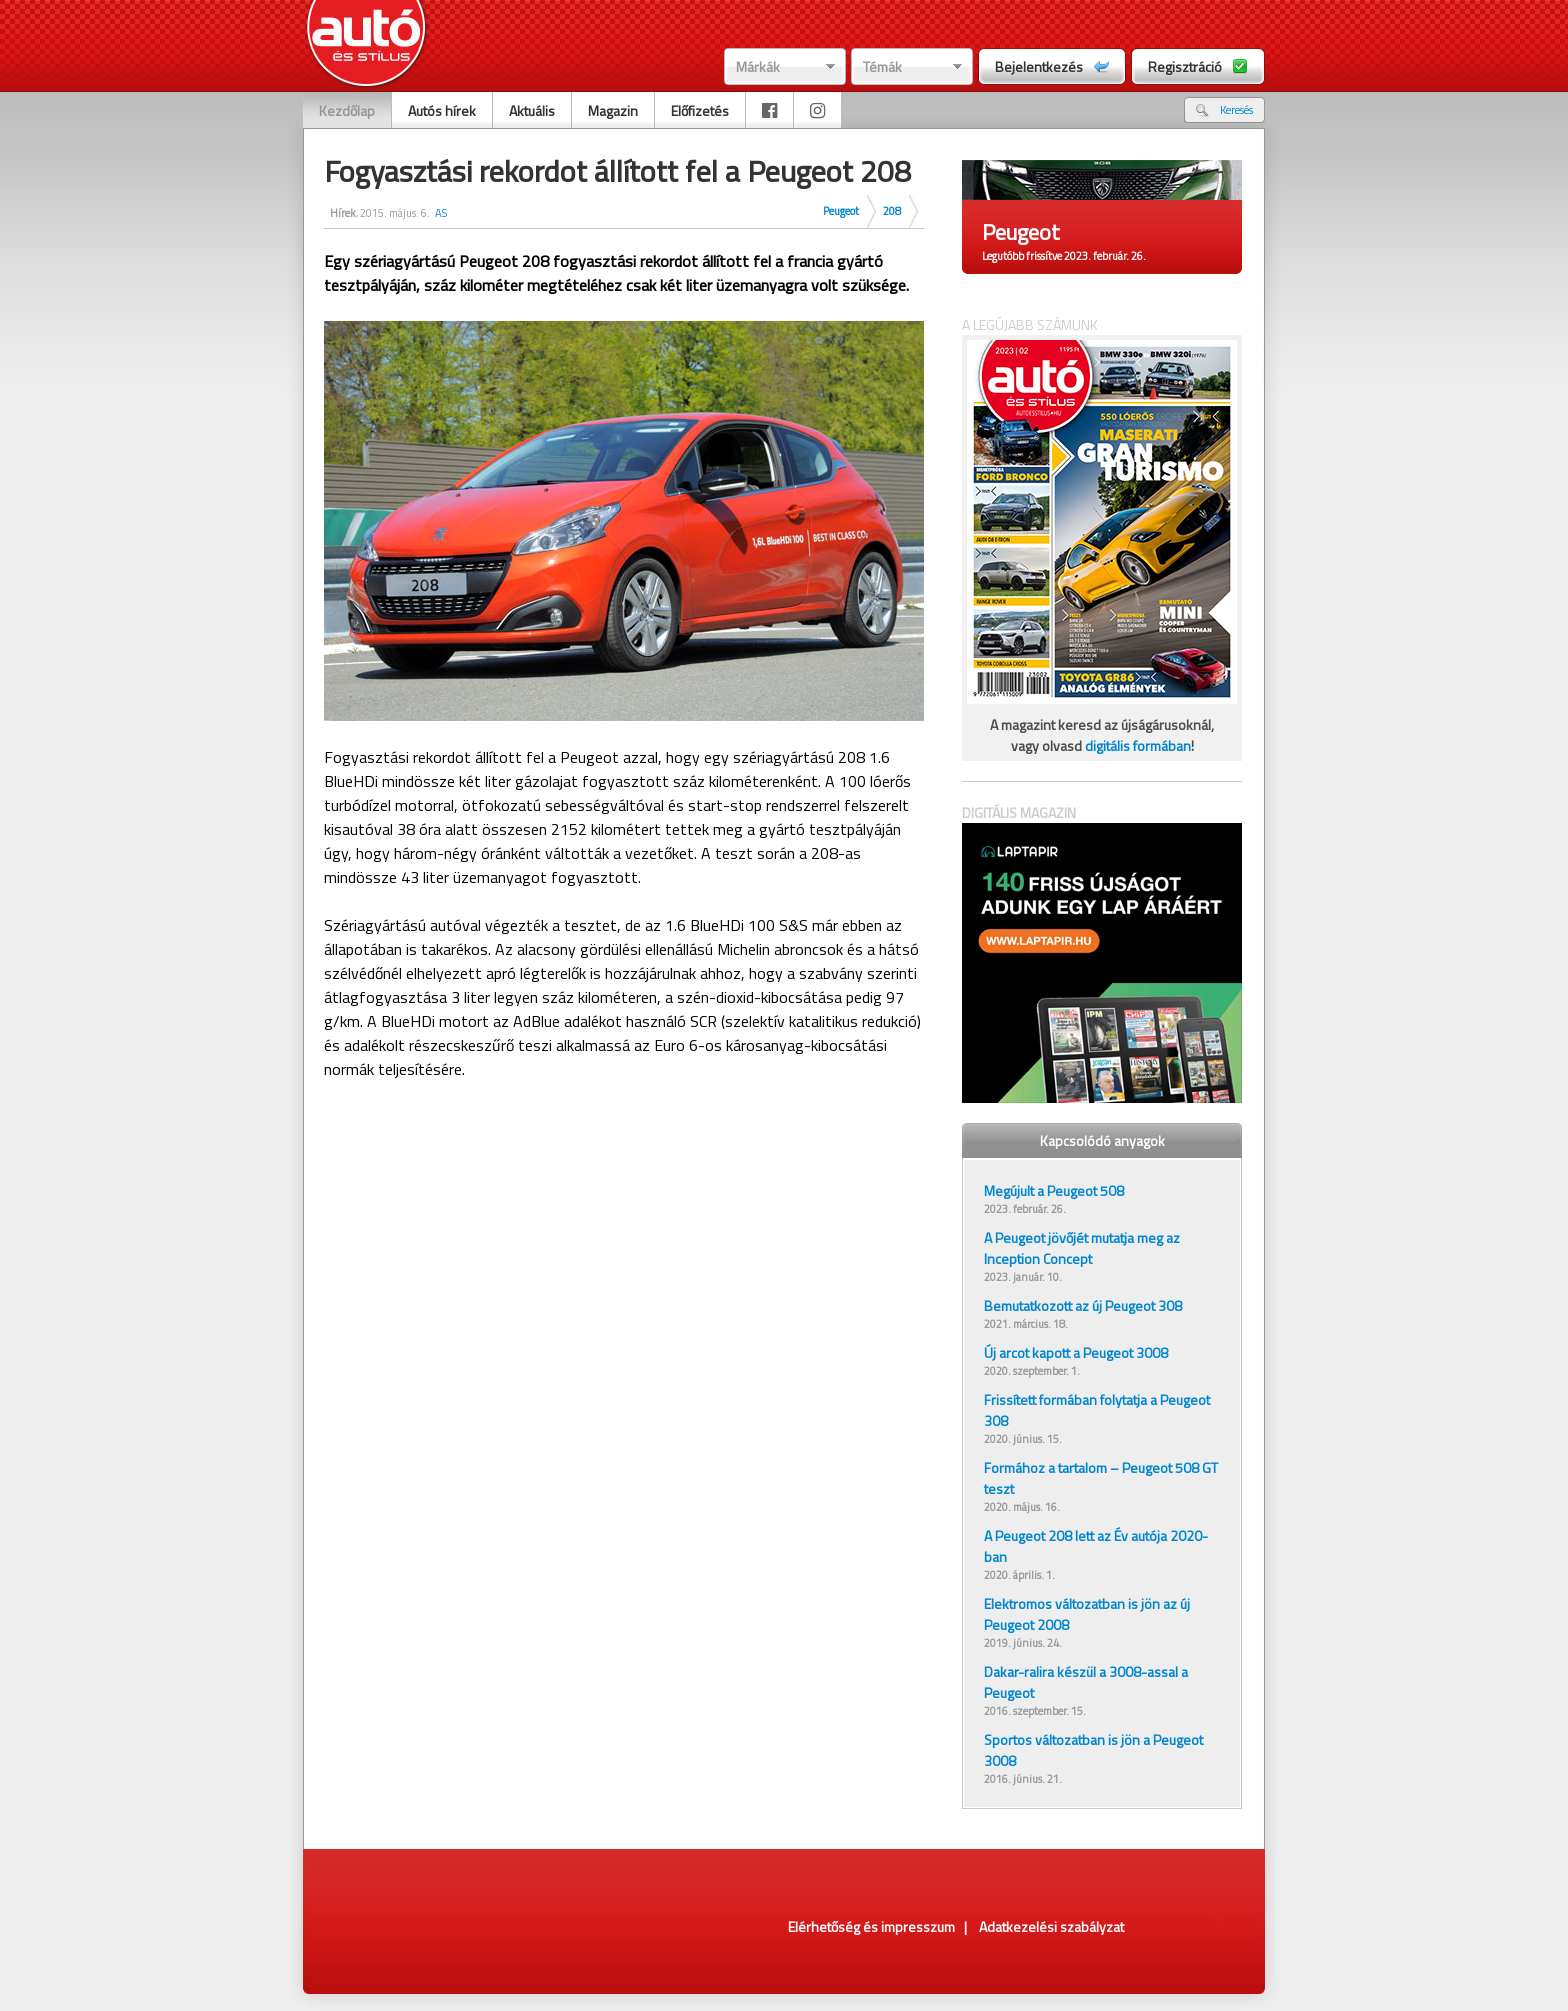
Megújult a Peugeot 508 (1054, 1190)
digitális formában (1138, 745)
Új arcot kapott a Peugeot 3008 (1076, 1352)
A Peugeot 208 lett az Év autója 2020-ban (1096, 1546)
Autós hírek (442, 110)
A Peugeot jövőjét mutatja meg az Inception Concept (1082, 1248)
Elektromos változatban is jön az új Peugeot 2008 (1087, 1614)
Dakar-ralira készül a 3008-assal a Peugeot (1086, 1682)
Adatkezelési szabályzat (1051, 1926)
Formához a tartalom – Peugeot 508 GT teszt (1101, 1478)
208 (892, 211)
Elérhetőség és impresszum (871, 1926)
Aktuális (532, 110)
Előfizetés (700, 110)
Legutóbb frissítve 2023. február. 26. (1064, 256)
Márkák (758, 66)
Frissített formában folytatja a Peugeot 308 (1097, 1410)
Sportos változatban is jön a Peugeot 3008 (1093, 1750)
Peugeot (841, 211)
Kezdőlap (347, 110)
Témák (882, 66)
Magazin (613, 110)
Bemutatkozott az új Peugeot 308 (1083, 1305)
